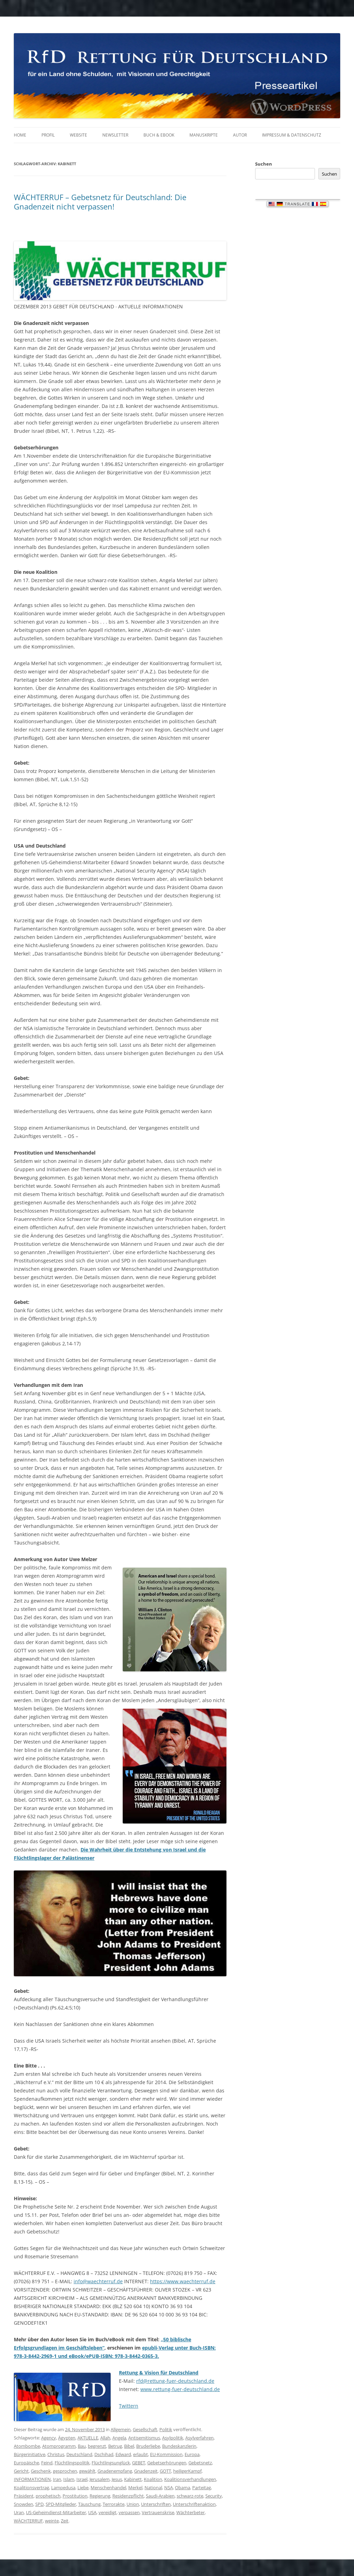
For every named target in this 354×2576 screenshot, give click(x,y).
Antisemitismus (144, 2438)
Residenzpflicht (128, 2496)
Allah (105, 2438)
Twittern (128, 2405)
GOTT (165, 2471)
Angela (119, 2438)
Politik (165, 2429)
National (153, 2487)
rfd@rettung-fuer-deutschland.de (175, 2381)
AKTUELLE (87, 2438)
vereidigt (108, 2512)
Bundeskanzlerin (179, 2446)
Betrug (115, 2446)
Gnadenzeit (146, 2471)
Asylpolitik (172, 2438)
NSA (168, 2487)
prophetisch (48, 2496)
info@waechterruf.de (98, 2281)
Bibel (129, 2446)
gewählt (87, 2471)
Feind (47, 2463)
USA (92, 2512)
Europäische (26, 2463)
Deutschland (79, 2454)
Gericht (21, 2471)
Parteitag (201, 2487)
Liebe (82, 2487)
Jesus (117, 2479)
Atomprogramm (59, 2446)
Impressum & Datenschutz (291, 135)
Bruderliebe (148, 2446)
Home (20, 135)
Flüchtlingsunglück (111, 2463)
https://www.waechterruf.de (182, 2281)
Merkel (135, 2487)
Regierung (100, 2496)
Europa (192, 2454)
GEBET (138, 2463)
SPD (39, 2504)
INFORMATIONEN (32, 2479)
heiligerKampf (187, 2471)
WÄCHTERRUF (28, 2521)
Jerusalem (100, 2479)
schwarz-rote (190, 2496)
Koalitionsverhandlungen (190, 2479)
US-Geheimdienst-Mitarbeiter (56, 2512)
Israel (81, 2479)
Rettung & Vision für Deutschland (158, 2372)
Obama (182, 2487)
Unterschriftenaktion (194, 2504)
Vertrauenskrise (158, 2512)
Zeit (64, 2521)
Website (78, 135)
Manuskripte (203, 135)
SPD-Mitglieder (61, 2504)
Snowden (23, 2504)
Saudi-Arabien (160, 2496)
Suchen (263, 164)
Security (213, 2496)
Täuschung (89, 2504)
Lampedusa (63, 2487)
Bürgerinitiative (29, 2454)
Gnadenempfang (114, 2471)
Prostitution (75, 2496)
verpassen (129, 2512)
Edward (123, 2454)
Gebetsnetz (200, 2463)
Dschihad (103, 2454)
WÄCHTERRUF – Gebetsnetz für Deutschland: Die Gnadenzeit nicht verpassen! (100, 201)
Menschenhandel (108, 2487)
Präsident (24, 2496)
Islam (68, 2479)
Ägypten (66, 2438)
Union (133, 2504)
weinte (52, 2521)
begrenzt (97, 2446)
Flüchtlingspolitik (72, 2463)
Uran (19, 2512)
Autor (240, 135)
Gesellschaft (145, 2429)
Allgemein (121, 2429)
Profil (48, 135)
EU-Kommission (166, 2454)
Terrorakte (113, 2504)
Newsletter (115, 135)
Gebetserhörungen (166, 2463)
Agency (48, 2438)
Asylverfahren (199, 2438)
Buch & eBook (158, 135)
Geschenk (41, 2471)
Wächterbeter (190, 2512)
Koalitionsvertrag (31, 2487)
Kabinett (133, 2479)
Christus (55, 2454)
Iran (57, 2479)
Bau (82, 2446)
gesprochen (65, 2471)
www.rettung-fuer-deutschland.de (180, 2389)
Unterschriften (156, 2504)
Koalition (153, 2479)
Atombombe (27, 2446)
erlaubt (140, 2454)
